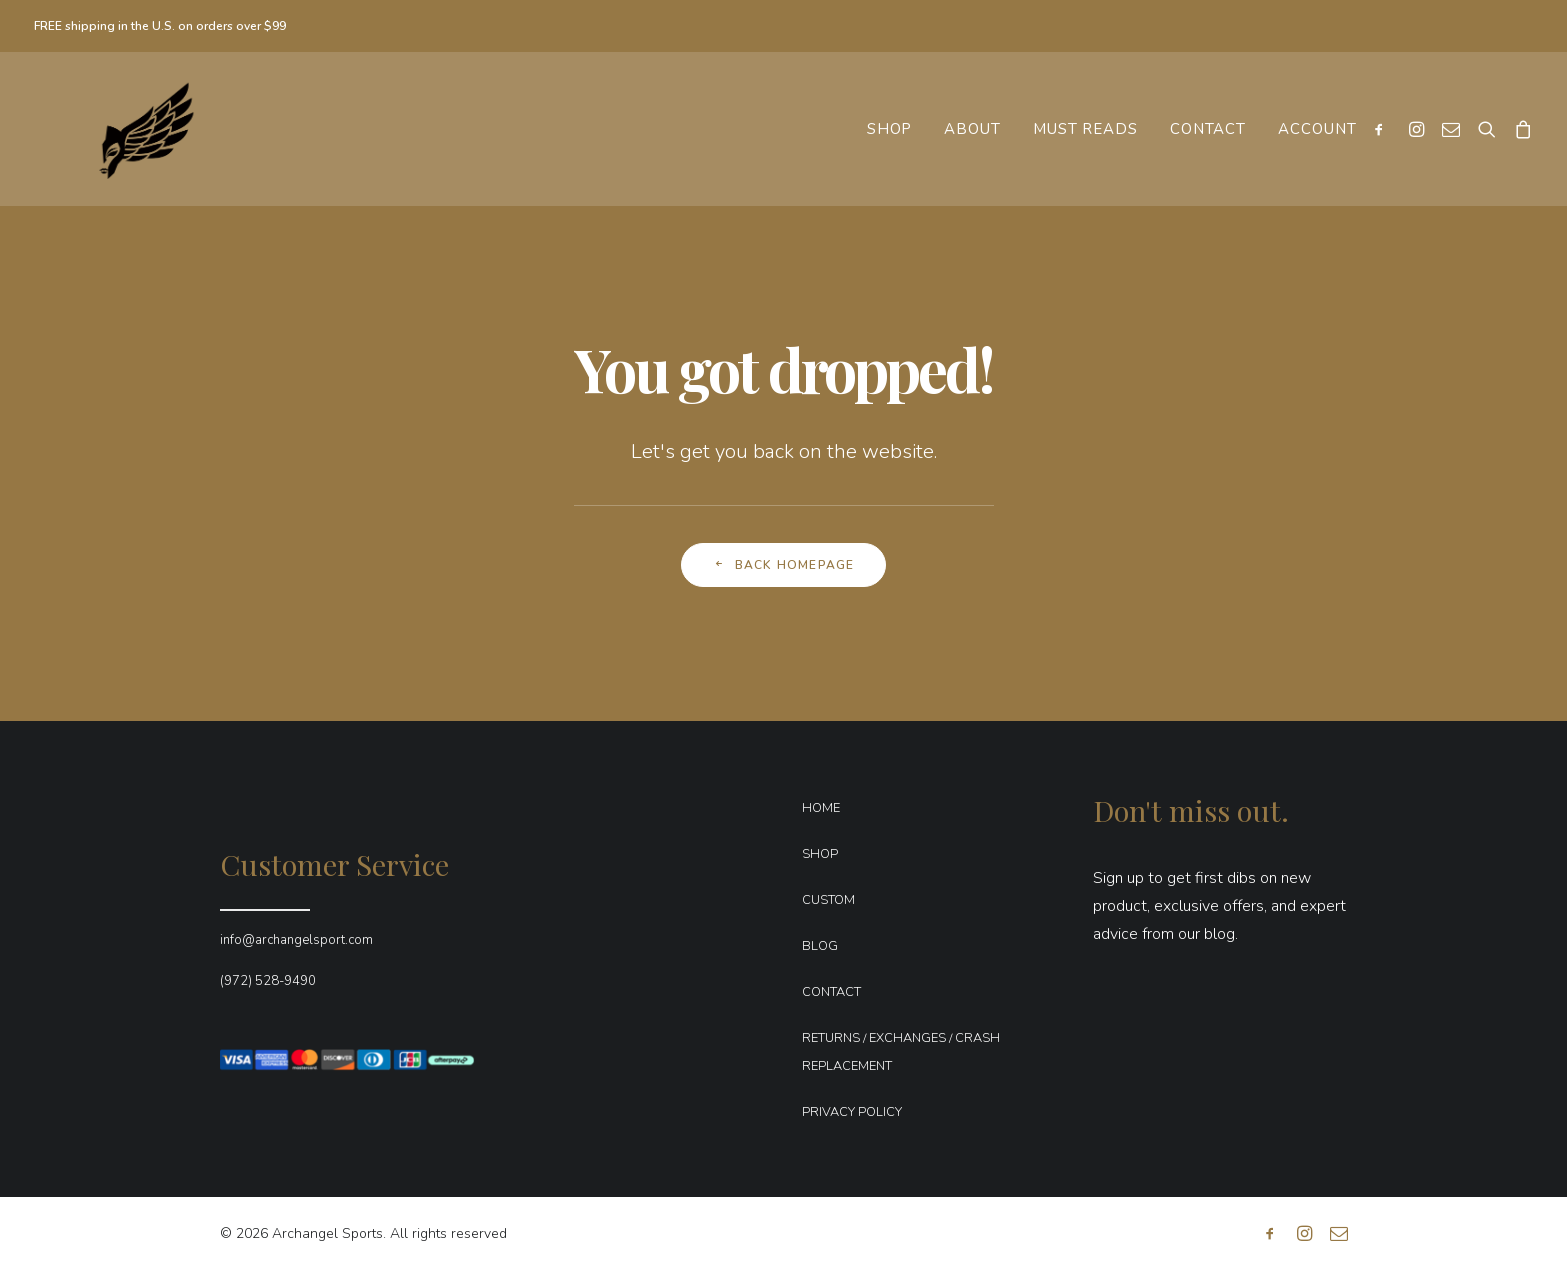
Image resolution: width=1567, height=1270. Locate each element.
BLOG (820, 946)
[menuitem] (890, 129)
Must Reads (1085, 129)
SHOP (820, 854)
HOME (821, 808)
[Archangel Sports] (127, 129)
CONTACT (831, 992)
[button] (1383, 129)
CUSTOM (828, 900)
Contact (1208, 129)
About (972, 129)
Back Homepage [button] (784, 565)
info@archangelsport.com (296, 940)
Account (1317, 129)
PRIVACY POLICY (852, 1112)
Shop (890, 129)
